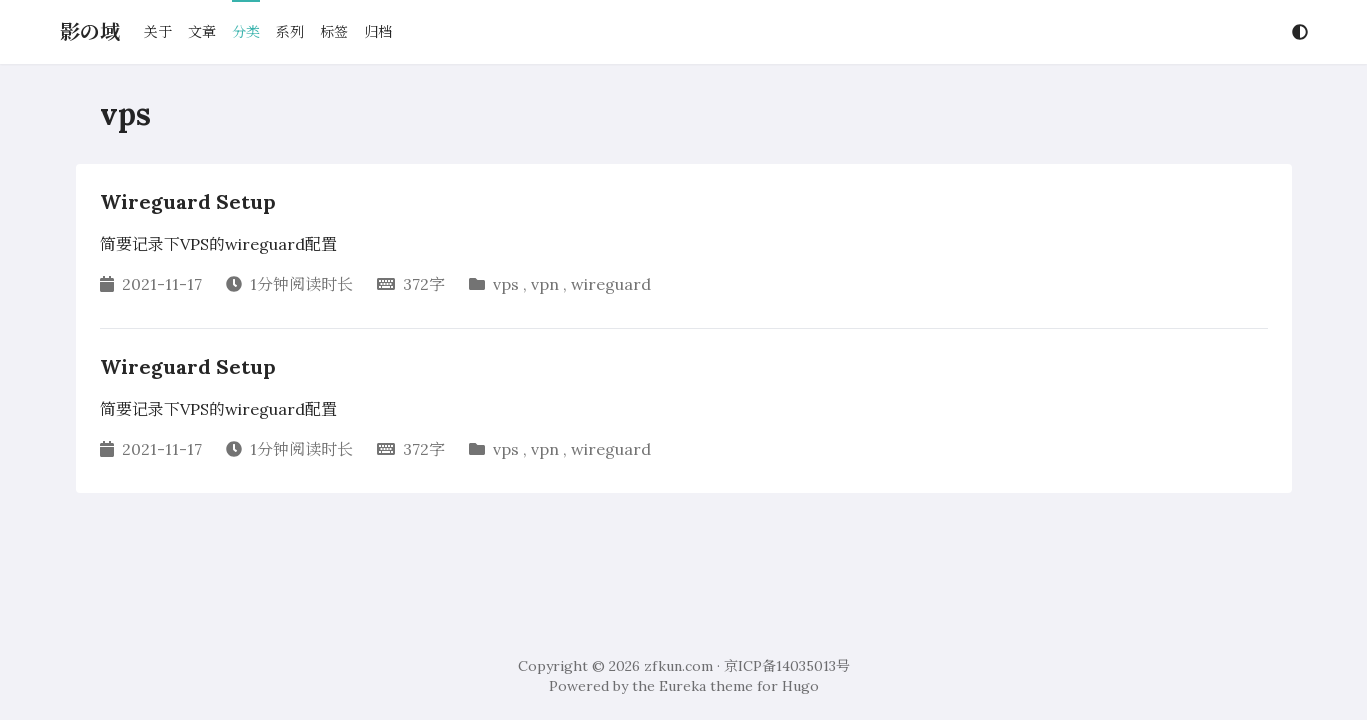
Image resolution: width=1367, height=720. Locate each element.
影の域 (90, 31)
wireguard (611, 284)
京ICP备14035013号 (787, 666)
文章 (202, 32)
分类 (246, 32)
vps (506, 284)
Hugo (800, 686)
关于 (158, 32)
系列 (290, 32)
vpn (545, 284)
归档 (378, 32)
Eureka (682, 686)
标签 (334, 32)
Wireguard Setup (188, 201)
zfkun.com (678, 666)
